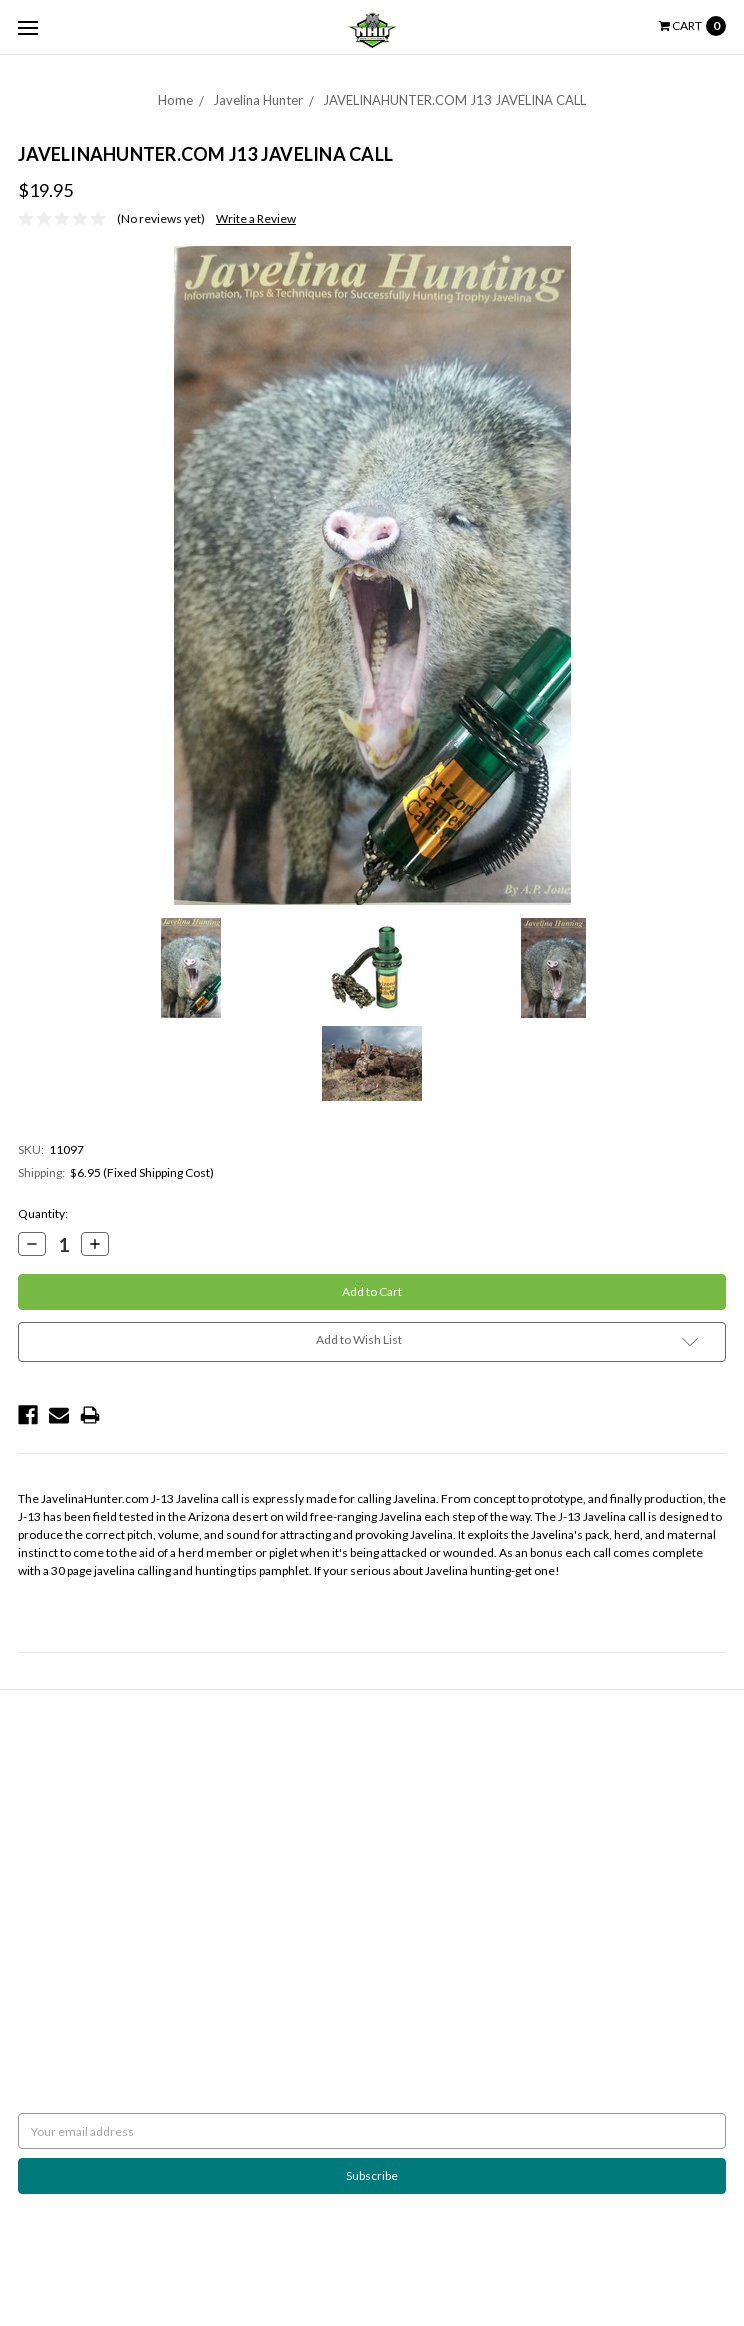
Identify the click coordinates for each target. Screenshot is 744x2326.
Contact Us (47, 1815)
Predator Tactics (424, 1797)
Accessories (414, 1905)
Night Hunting (55, 1797)
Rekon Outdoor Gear (437, 1851)
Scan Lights (410, 1869)
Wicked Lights (418, 1833)
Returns (39, 1761)
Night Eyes (409, 1761)
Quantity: (43, 1213)
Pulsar (398, 1815)
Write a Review (256, 218)
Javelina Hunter (258, 100)
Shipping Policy (57, 1779)
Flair (249, 2262)
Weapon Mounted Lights (446, 1887)
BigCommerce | (125, 2262)
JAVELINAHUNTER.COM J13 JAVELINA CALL (454, 100)
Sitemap (39, 1833)
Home (175, 100)
